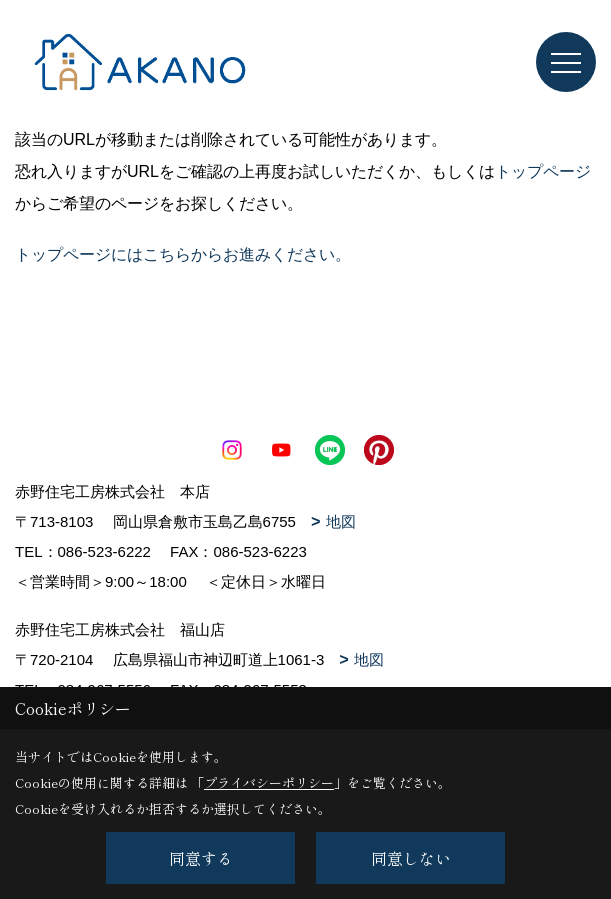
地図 (341, 521)
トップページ (543, 171)
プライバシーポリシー (269, 782)
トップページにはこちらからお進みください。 (183, 254)
